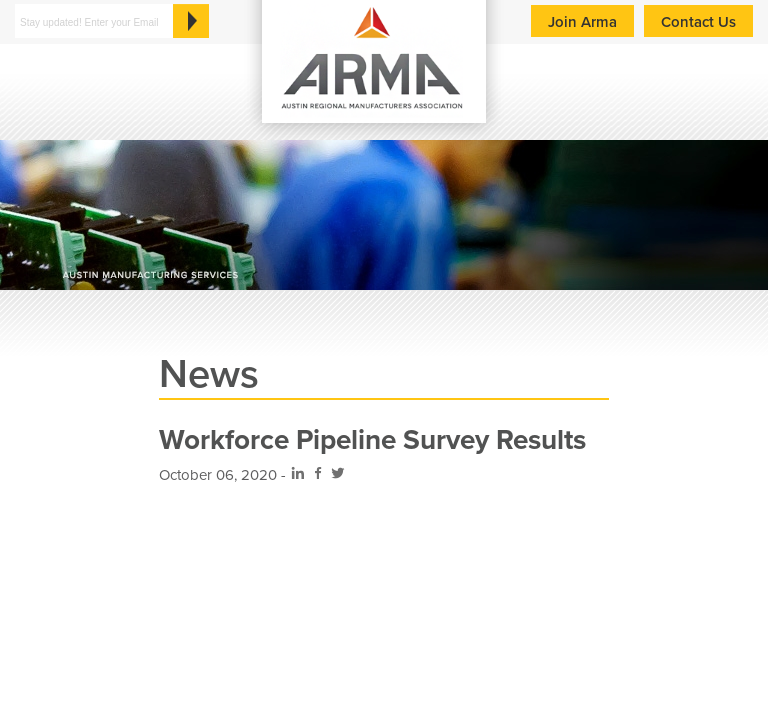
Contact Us (698, 22)
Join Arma (582, 22)
